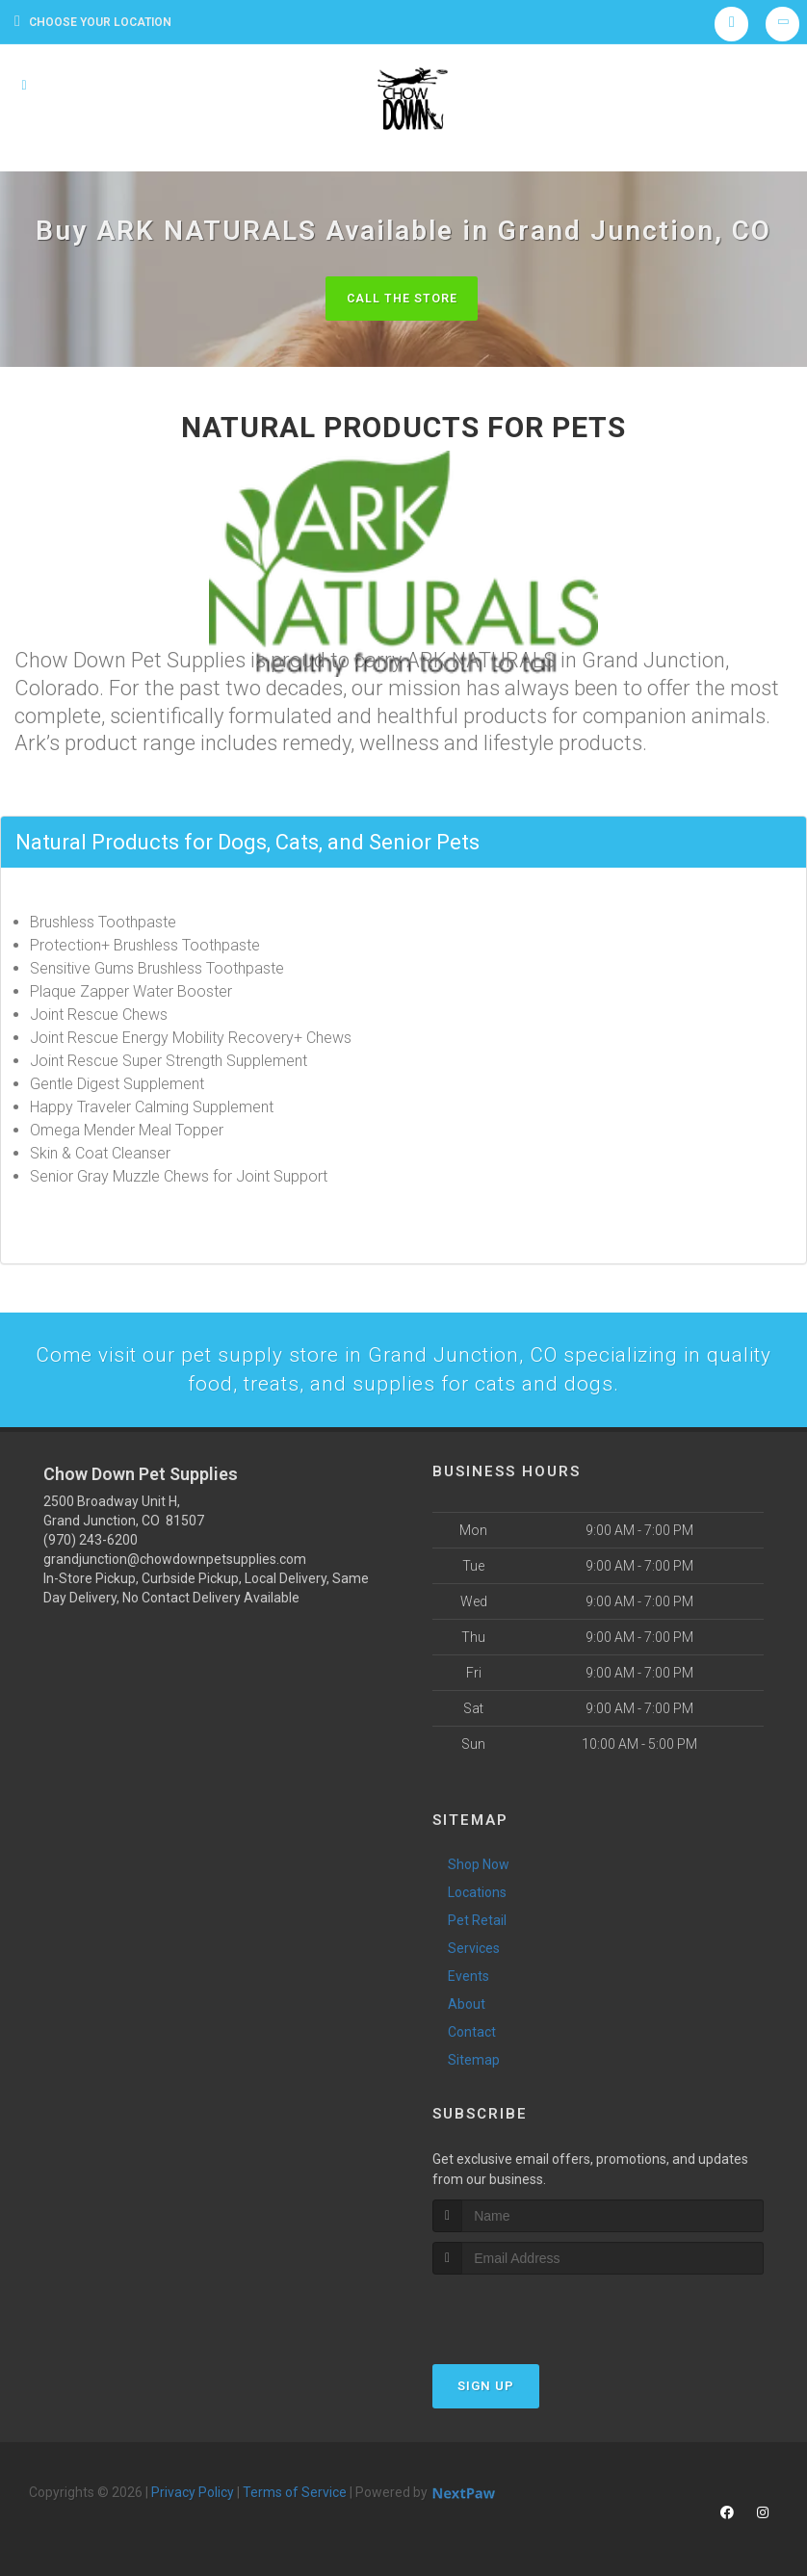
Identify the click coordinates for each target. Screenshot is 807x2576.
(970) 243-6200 (90, 1543)
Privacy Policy (192, 2495)
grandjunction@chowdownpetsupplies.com (174, 1563)
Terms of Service (295, 2495)
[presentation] (535, 2313)
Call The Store (401, 298)
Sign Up (485, 2388)
